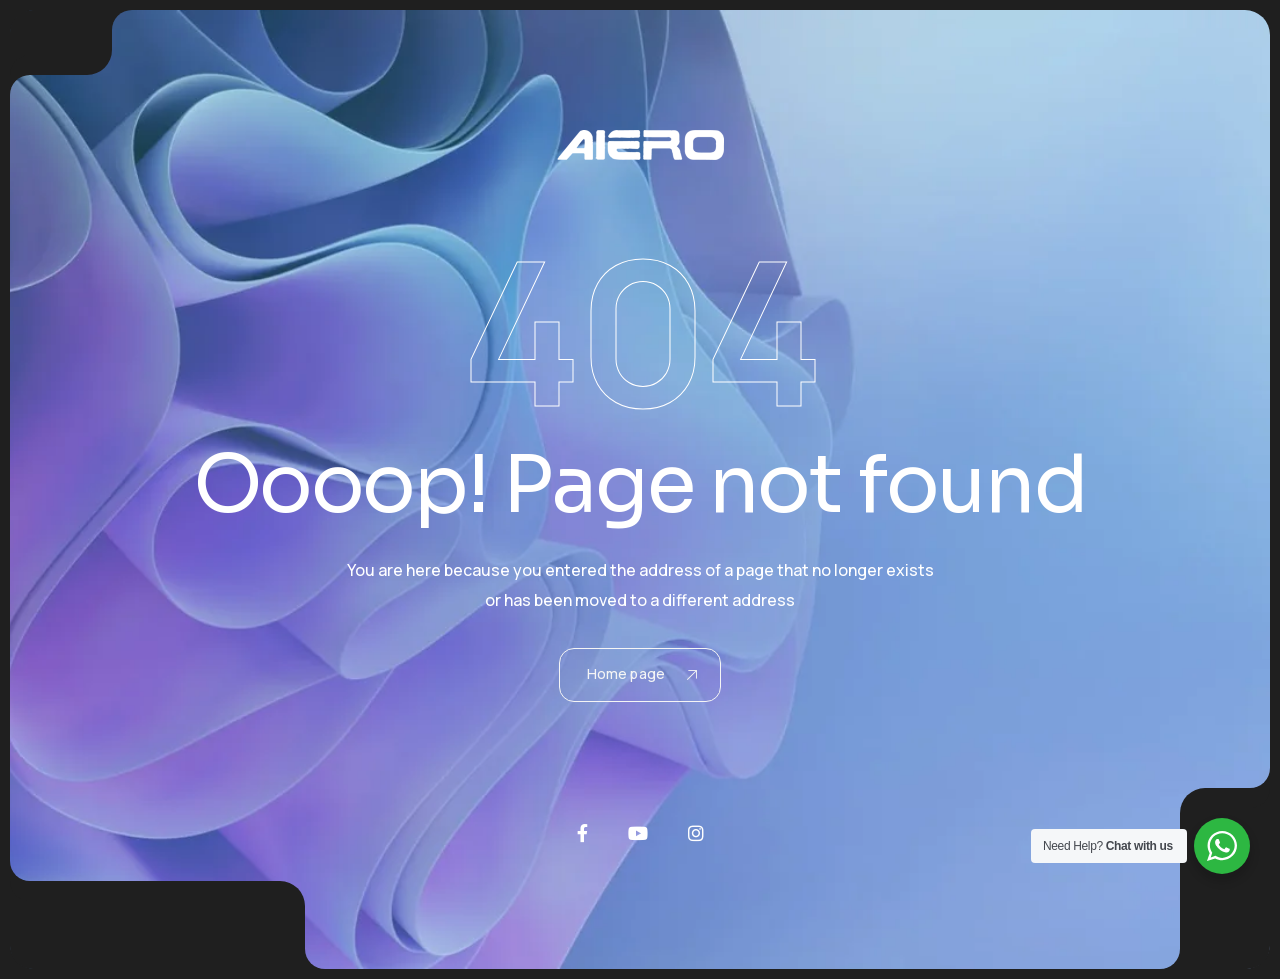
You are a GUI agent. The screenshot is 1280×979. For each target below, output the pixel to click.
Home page (642, 673)
